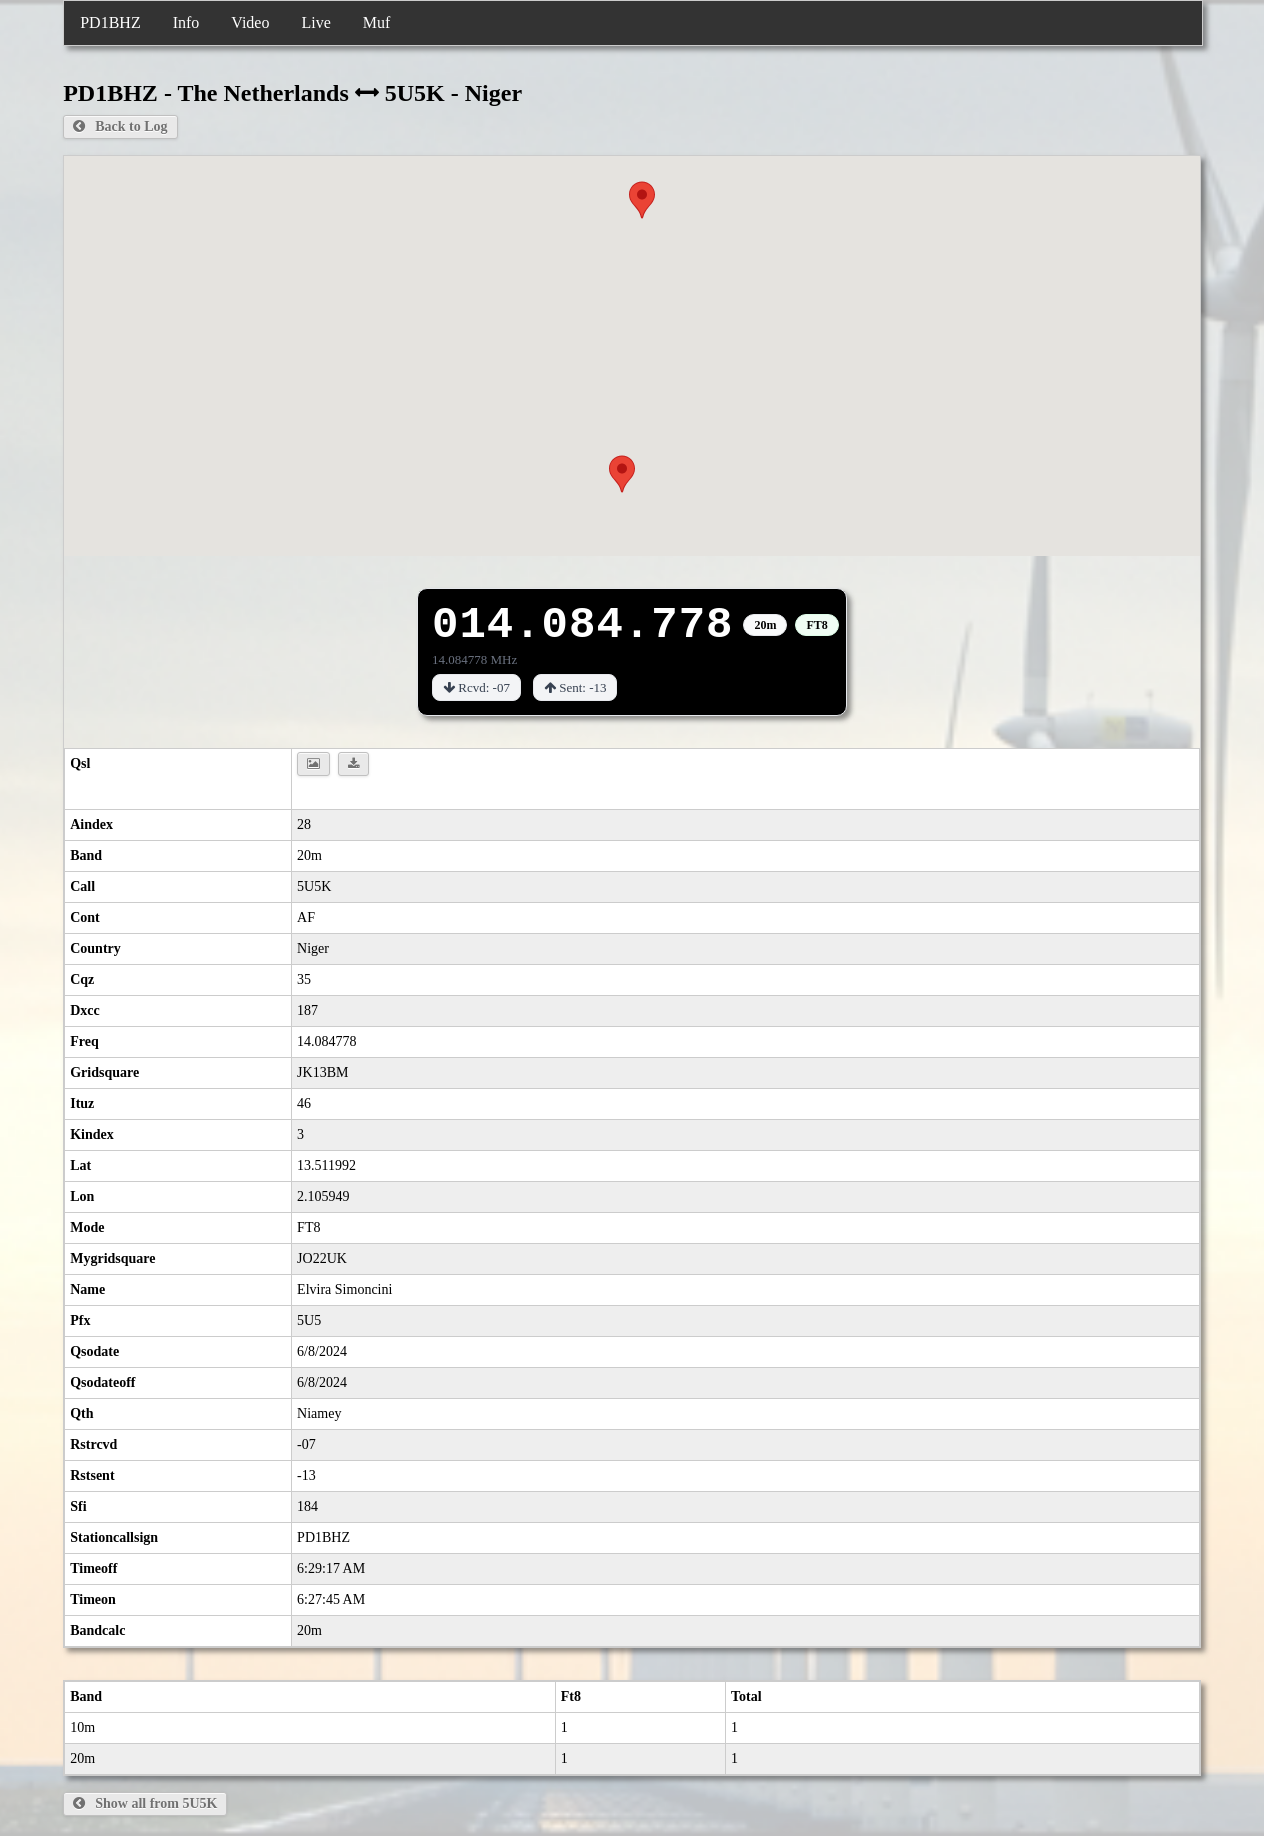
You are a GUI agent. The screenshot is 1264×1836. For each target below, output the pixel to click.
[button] (622, 474)
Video (250, 22)
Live (315, 22)
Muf (377, 22)
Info (186, 22)
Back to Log (120, 126)
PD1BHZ (110, 22)
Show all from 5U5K (145, 1803)
